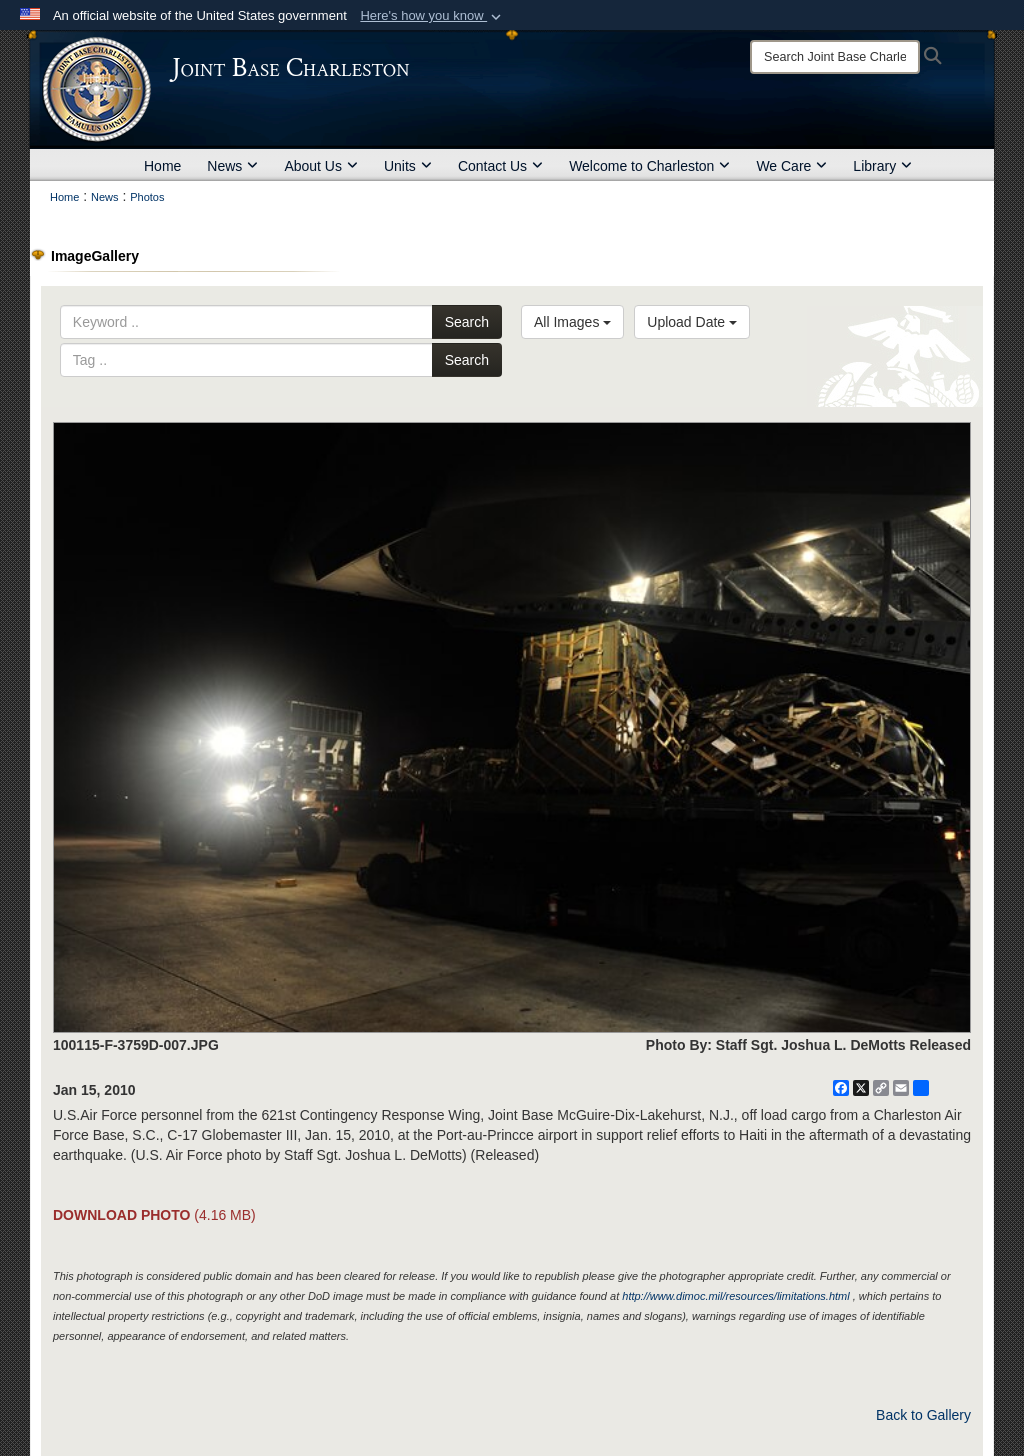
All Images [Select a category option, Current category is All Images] (572, 322)
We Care (791, 166)
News (232, 166)
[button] (432, 16)
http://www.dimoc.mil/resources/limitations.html (735, 1296)
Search (467, 322)
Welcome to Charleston (649, 166)
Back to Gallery (923, 1415)
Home (162, 166)
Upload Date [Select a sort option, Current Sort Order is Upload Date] (692, 322)
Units (408, 166)
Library (882, 166)
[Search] (835, 57)
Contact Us (500, 166)
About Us (321, 166)
